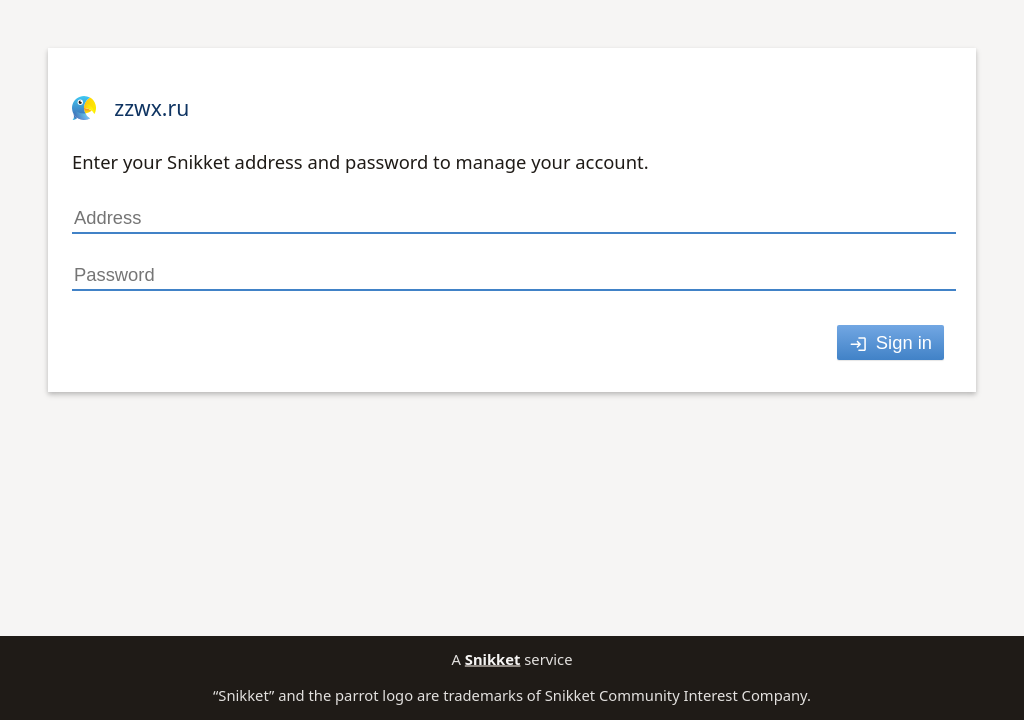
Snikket (493, 659)
